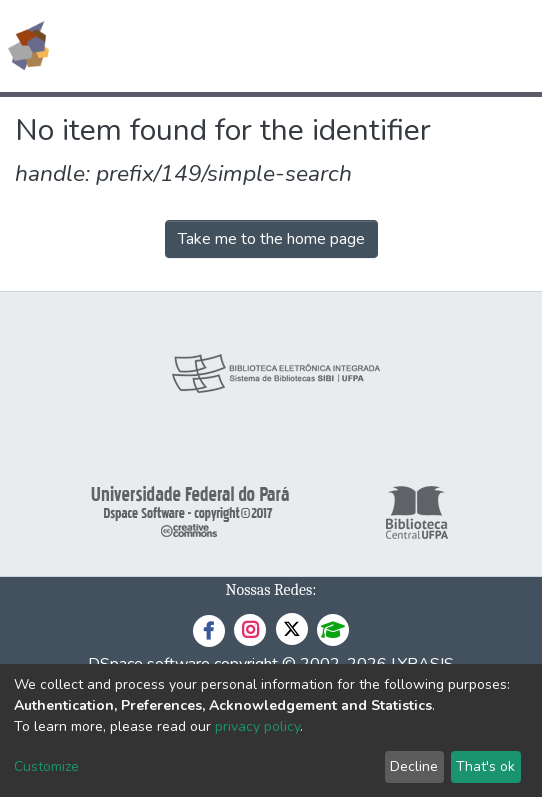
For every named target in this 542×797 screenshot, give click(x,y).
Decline (414, 766)
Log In (451, 46)
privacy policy (257, 726)
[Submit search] (381, 46)
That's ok (485, 766)
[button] (410, 46)
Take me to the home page (271, 239)
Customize (46, 766)
